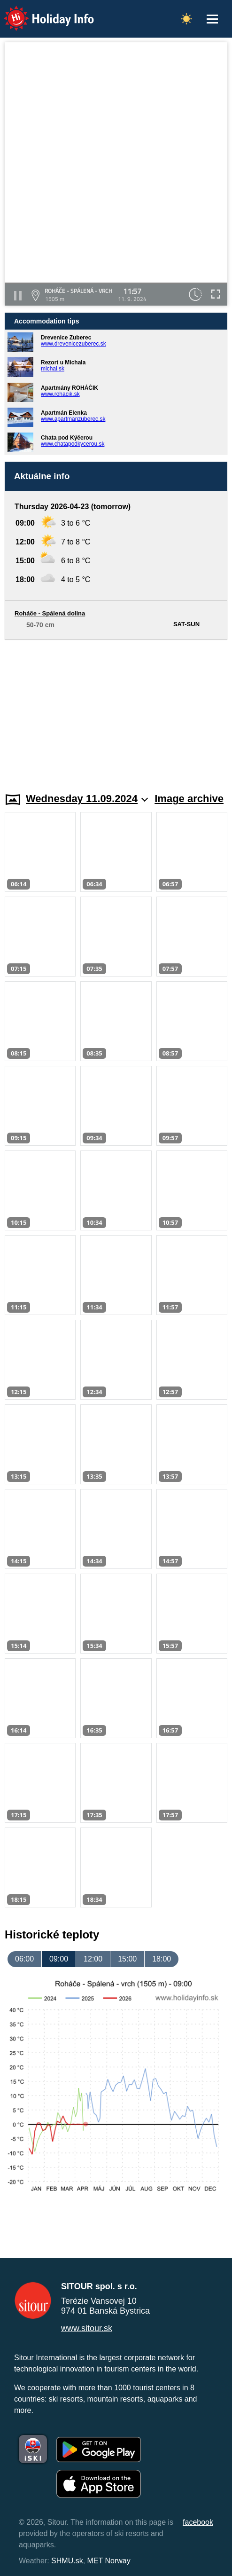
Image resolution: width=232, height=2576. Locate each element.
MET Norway (109, 2561)
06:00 (24, 1959)
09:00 (58, 1959)
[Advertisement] (116, 710)
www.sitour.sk (86, 2328)
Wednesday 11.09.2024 (87, 798)
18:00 (161, 1959)
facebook (198, 2522)
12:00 (93, 1959)
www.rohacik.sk (60, 394)
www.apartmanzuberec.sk (73, 419)
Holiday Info (39, 12)
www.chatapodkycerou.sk (72, 444)
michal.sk (52, 368)
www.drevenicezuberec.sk (73, 343)
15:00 (127, 1959)
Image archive (189, 798)
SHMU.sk (67, 2561)
